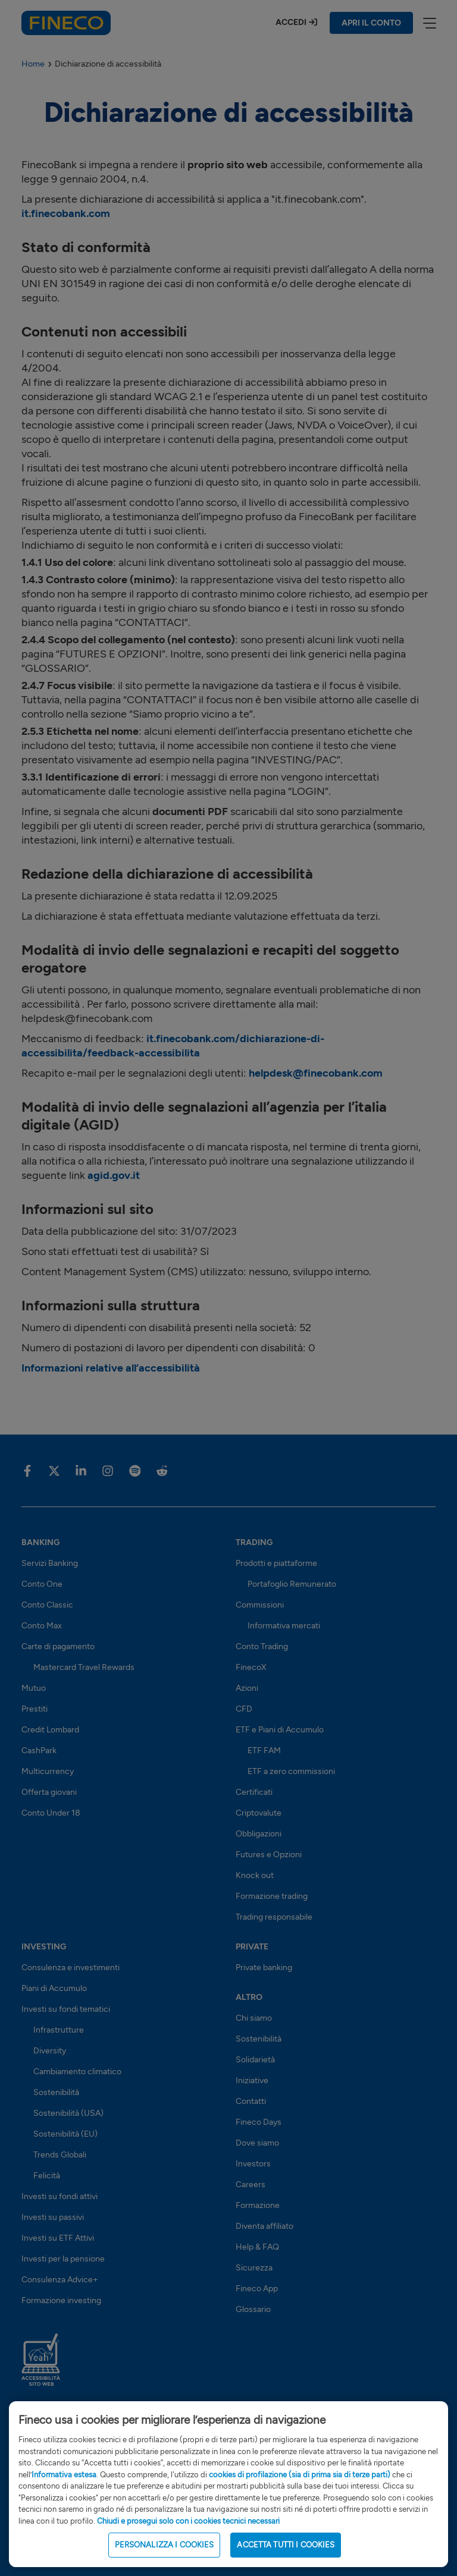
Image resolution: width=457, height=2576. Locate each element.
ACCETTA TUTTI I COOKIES (285, 2559)
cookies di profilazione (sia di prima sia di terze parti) (299, 2488)
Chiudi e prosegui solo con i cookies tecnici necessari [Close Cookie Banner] (188, 2535)
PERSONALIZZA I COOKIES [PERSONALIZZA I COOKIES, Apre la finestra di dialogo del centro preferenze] (164, 2559)
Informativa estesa (64, 2488)
